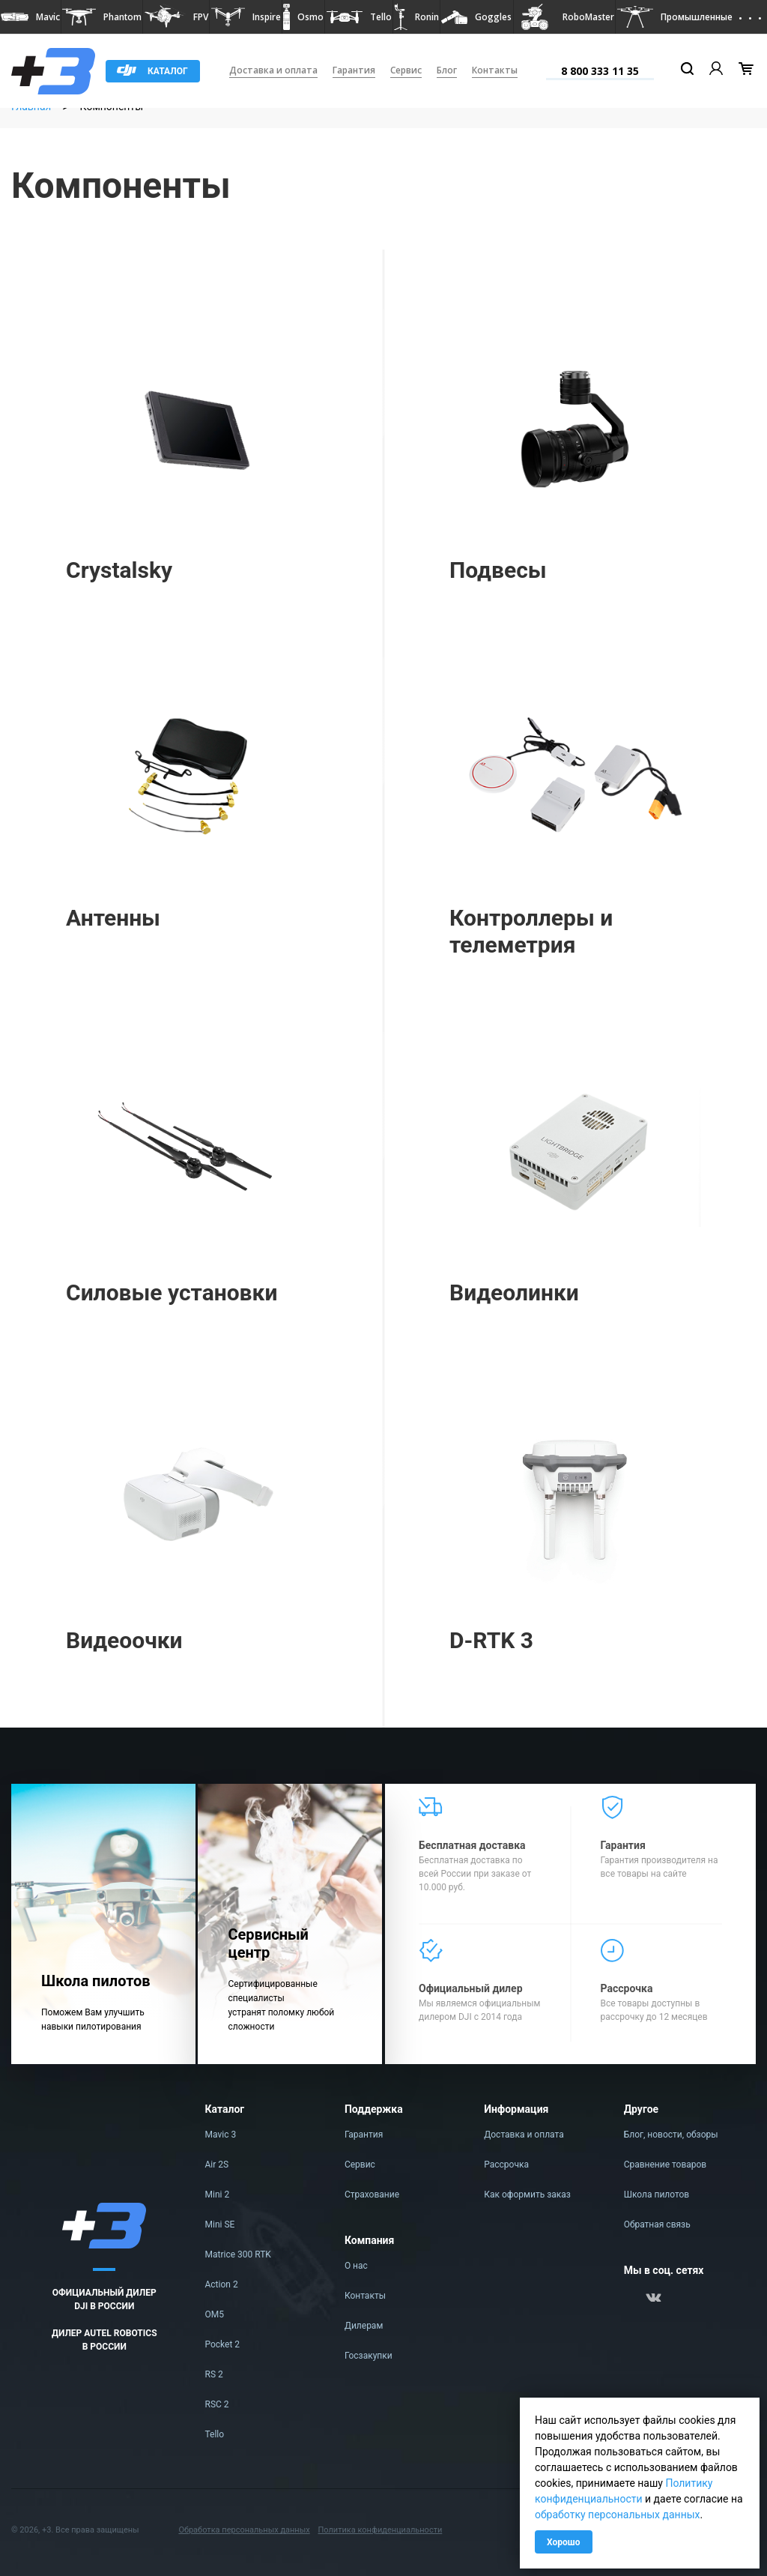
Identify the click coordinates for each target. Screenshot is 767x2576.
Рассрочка (506, 2164)
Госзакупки (368, 2355)
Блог (447, 70)
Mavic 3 (221, 2134)
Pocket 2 (222, 2344)
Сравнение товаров (665, 2164)
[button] (30, 17)
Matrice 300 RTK (238, 2254)
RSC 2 (217, 2404)
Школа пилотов (657, 2194)
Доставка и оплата (273, 70)
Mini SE (220, 2224)
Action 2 (221, 2284)
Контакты (495, 70)
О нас (356, 2265)
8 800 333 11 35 (600, 71)
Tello (215, 2434)
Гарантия (354, 70)
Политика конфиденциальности (380, 2530)
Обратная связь (657, 2224)
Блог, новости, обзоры (671, 2134)
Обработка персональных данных (243, 2530)
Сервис (406, 70)
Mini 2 (217, 2194)
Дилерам (364, 2325)
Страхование (372, 2194)
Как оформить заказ (527, 2194)
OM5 (214, 2314)
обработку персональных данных (617, 2515)
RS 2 (214, 2374)
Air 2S (217, 2164)
